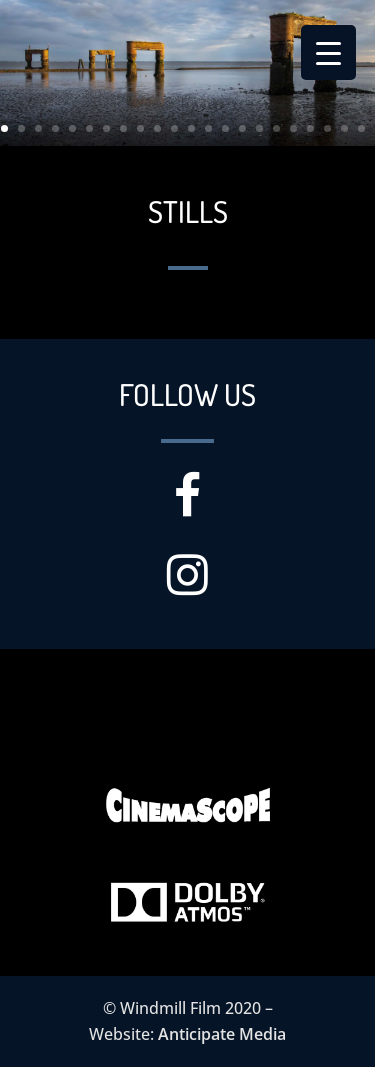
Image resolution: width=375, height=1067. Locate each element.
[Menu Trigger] (328, 52)
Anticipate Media (222, 1034)
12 (191, 128)
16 (259, 128)
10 (157, 128)
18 (293, 128)
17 (276, 128)
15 (242, 128)
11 (174, 128)
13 (208, 128)
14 (225, 128)
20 (327, 128)
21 (344, 128)
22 (361, 128)
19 (310, 128)
